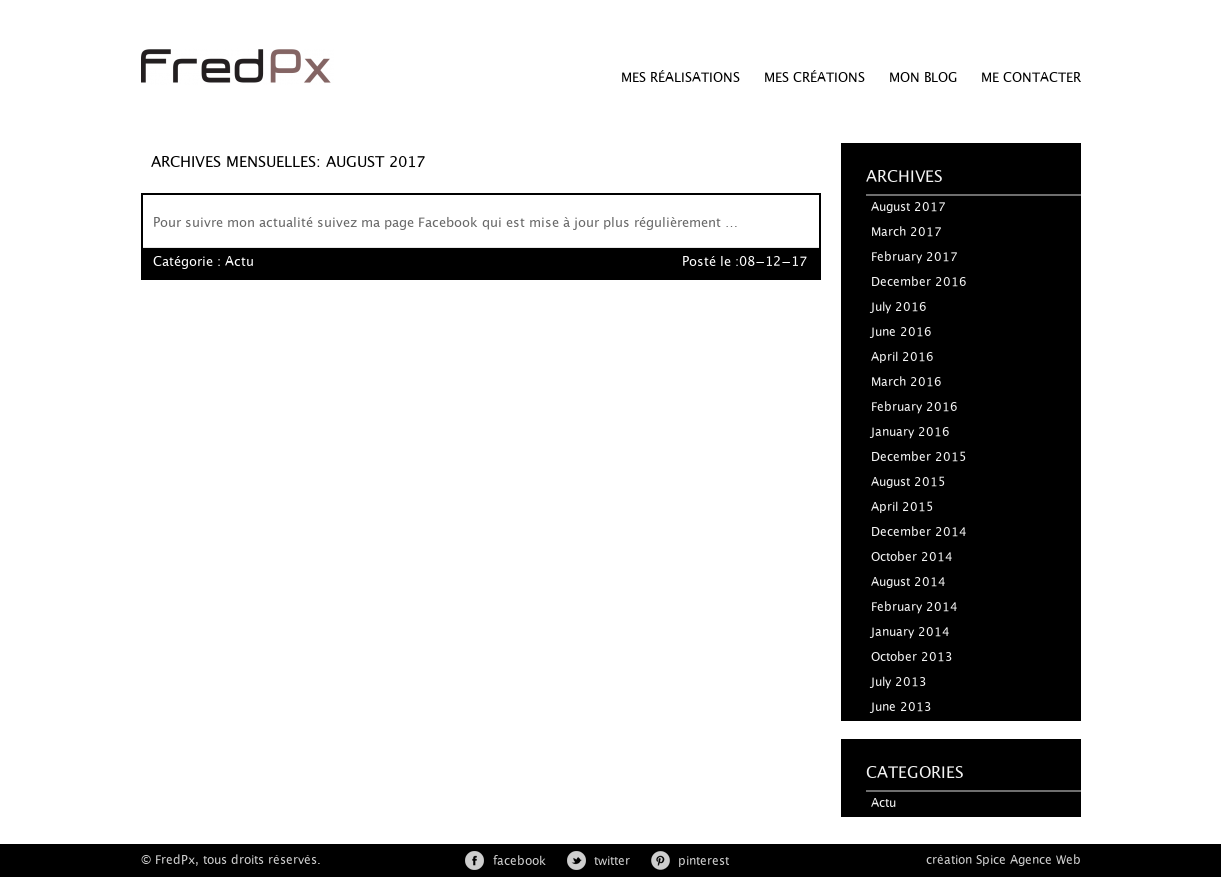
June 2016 (901, 332)
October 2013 (912, 657)
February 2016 (914, 407)
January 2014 (910, 632)
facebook (519, 861)
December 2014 (919, 532)
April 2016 (902, 357)
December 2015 (919, 457)
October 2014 (912, 557)
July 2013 (899, 682)
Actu (239, 262)
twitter (612, 861)
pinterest (703, 861)
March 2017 (906, 232)
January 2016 (910, 432)
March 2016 (906, 382)
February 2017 (914, 257)
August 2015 (908, 482)
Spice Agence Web (1028, 860)
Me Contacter (1031, 78)
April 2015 (902, 507)
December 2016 (919, 282)
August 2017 (908, 207)
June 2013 (901, 707)
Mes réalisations (680, 78)
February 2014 (914, 607)
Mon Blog (923, 78)
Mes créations (814, 78)
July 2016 (899, 307)
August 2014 (908, 582)
